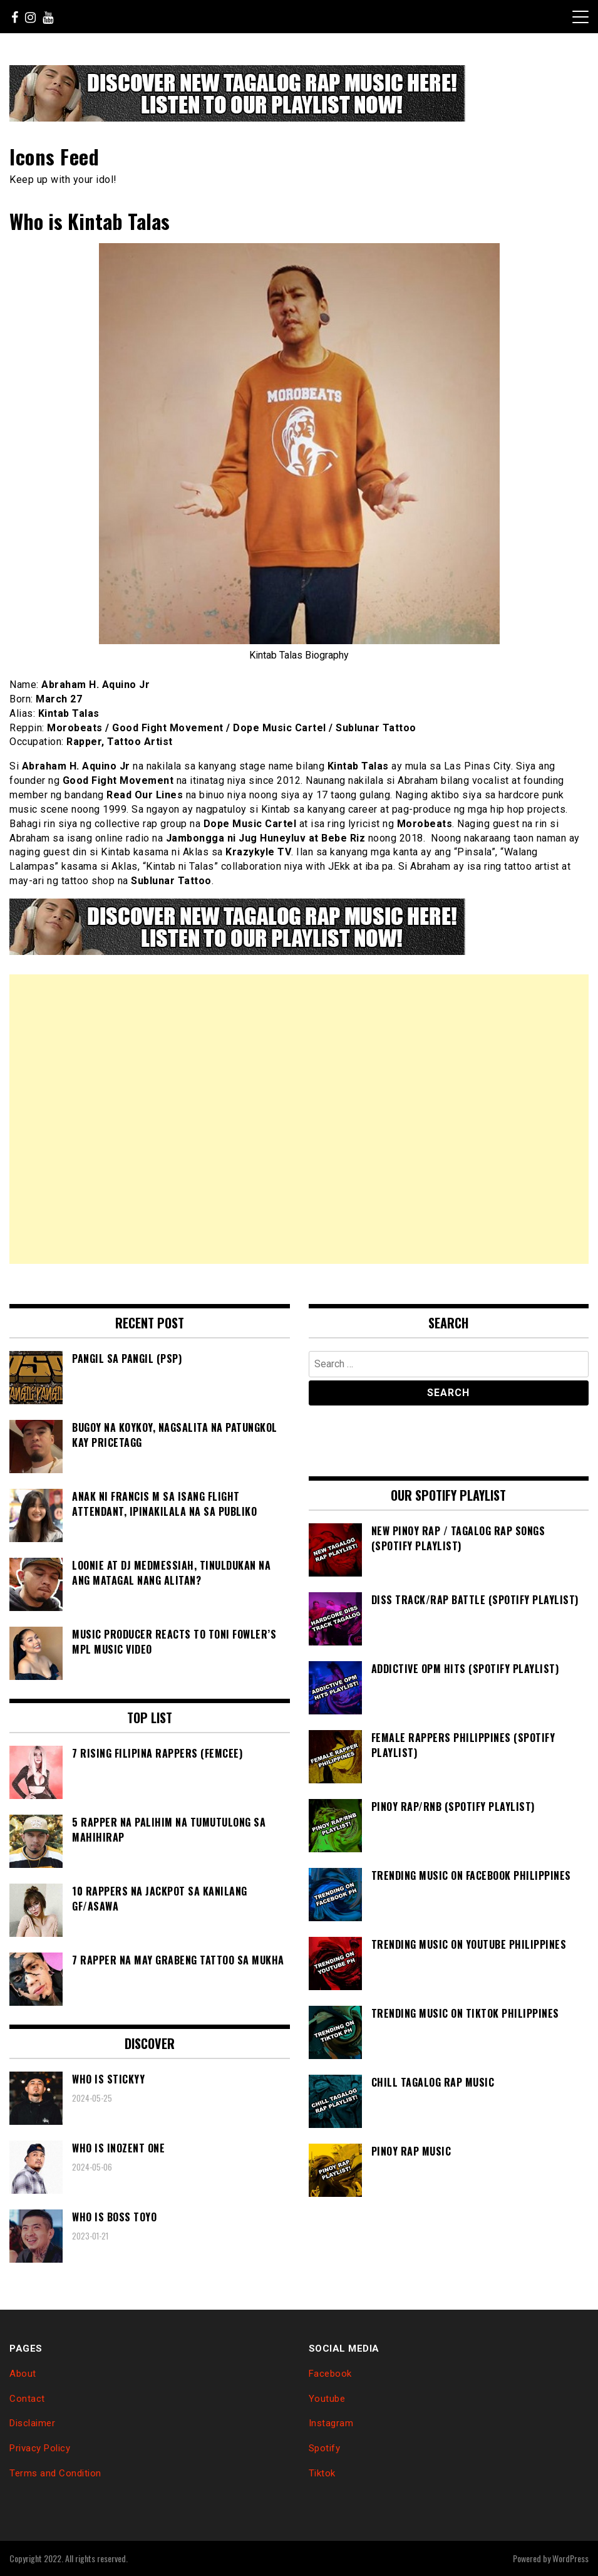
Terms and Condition (55, 2473)
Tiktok (322, 2473)
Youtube (327, 2398)
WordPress (570, 2558)
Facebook (330, 2373)
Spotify (325, 2448)
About (22, 2373)
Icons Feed (54, 156)
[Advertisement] (299, 1119)
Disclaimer (32, 2423)
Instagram (331, 2423)
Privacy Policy (39, 2448)
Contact (27, 2398)
